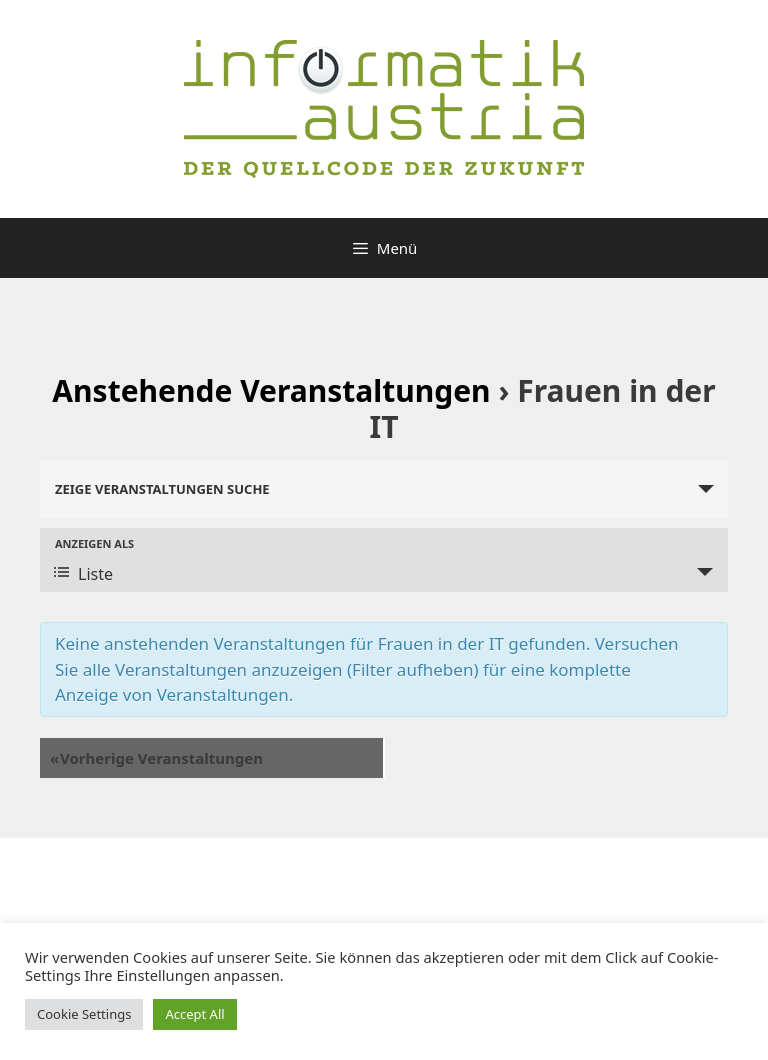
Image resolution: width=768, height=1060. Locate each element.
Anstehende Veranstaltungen (271, 390)
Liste (83, 574)
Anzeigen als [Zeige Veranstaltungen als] (94, 543)
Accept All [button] (194, 1014)
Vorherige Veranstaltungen (156, 758)
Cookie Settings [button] (84, 1014)
